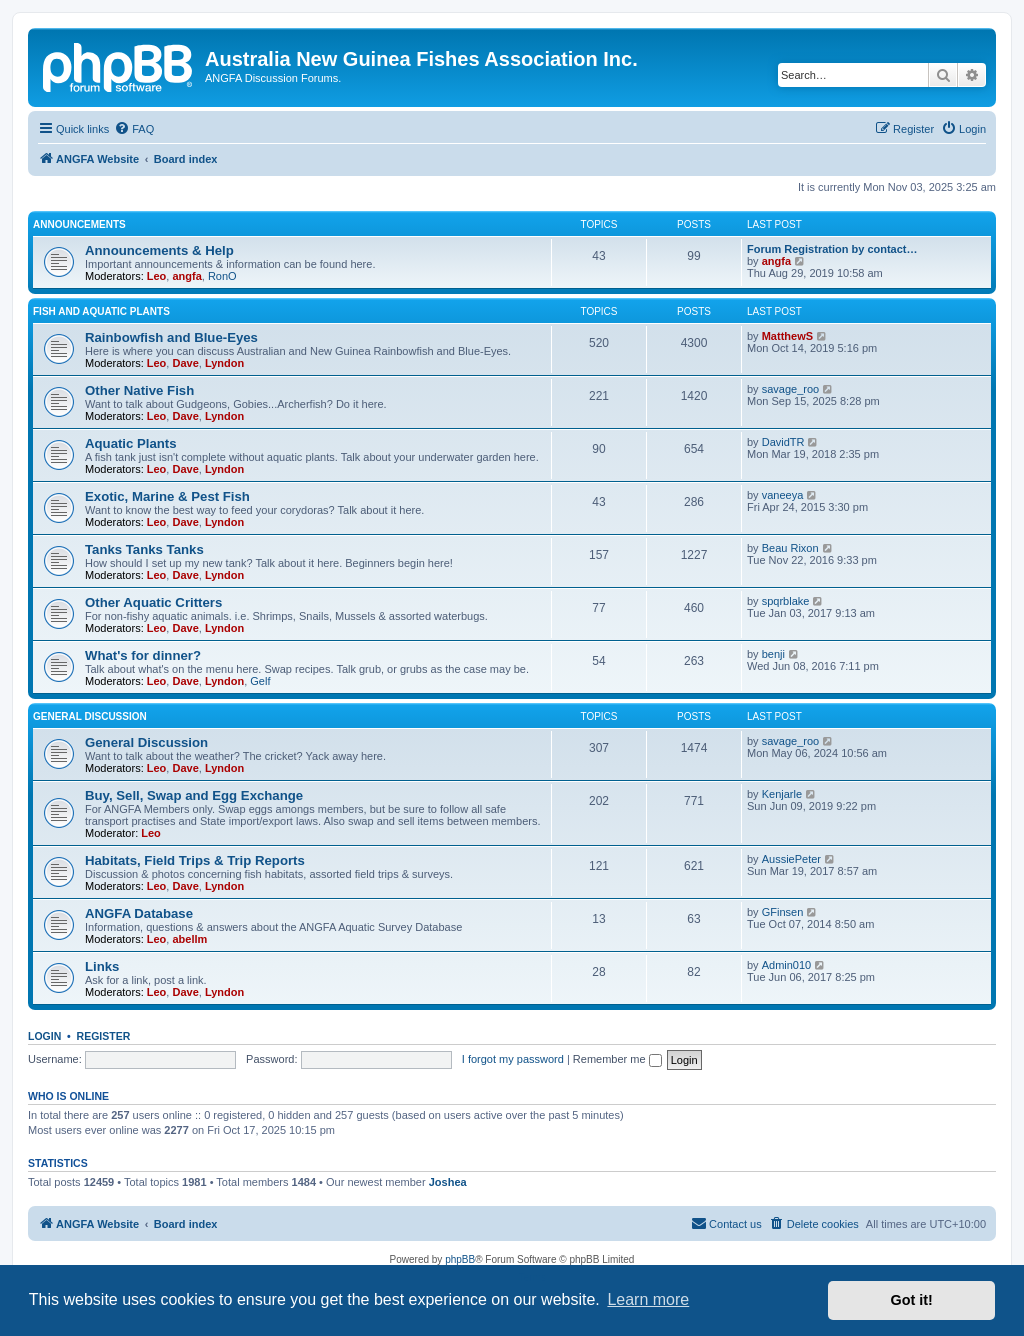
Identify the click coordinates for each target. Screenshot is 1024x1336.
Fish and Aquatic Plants (101, 311)
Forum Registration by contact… (832, 249)
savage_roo (791, 389)
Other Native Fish (139, 390)
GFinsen (783, 912)
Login (44, 1036)
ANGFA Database (139, 913)
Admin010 (787, 965)
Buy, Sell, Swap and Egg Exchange (194, 795)
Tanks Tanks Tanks (144, 549)
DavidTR (783, 442)
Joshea (448, 1182)
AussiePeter (791, 859)
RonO (222, 276)
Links (102, 966)
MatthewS (787, 336)
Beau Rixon (790, 548)
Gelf (260, 681)
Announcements (79, 224)
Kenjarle (782, 794)
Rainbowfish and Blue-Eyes (171, 337)
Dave (185, 363)
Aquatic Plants (131, 443)
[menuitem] (134, 129)
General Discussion (90, 716)
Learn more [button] (648, 1299)
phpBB (460, 1259)
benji (773, 654)
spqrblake (786, 601)
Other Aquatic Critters (153, 602)
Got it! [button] (912, 1300)
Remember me (617, 1059)
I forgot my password (513, 1059)
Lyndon (224, 363)
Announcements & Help (159, 250)
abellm (189, 939)
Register (104, 1036)
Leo (157, 276)
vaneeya (783, 495)
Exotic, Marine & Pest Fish (167, 496)
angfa (186, 276)
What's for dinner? (143, 655)
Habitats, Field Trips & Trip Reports (195, 860)
